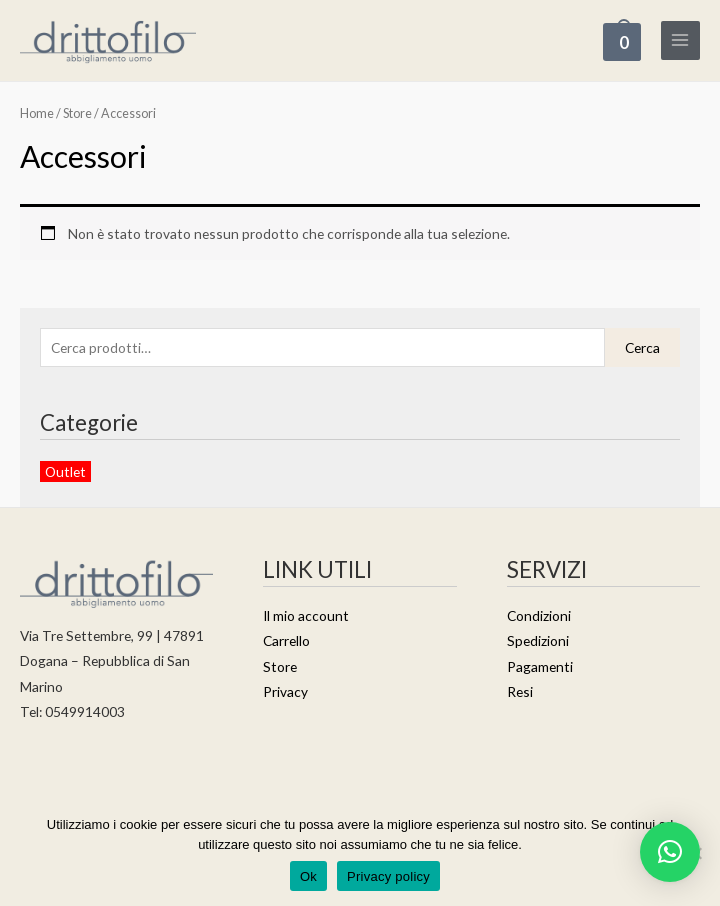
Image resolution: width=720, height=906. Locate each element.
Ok (308, 876)
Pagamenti (540, 667)
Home (37, 115)
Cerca (642, 348)
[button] (670, 852)
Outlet (65, 472)
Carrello (286, 642)
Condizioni (539, 616)
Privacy (285, 692)
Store (77, 115)
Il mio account (306, 616)
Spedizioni (538, 642)
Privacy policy (388, 876)
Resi (520, 692)
